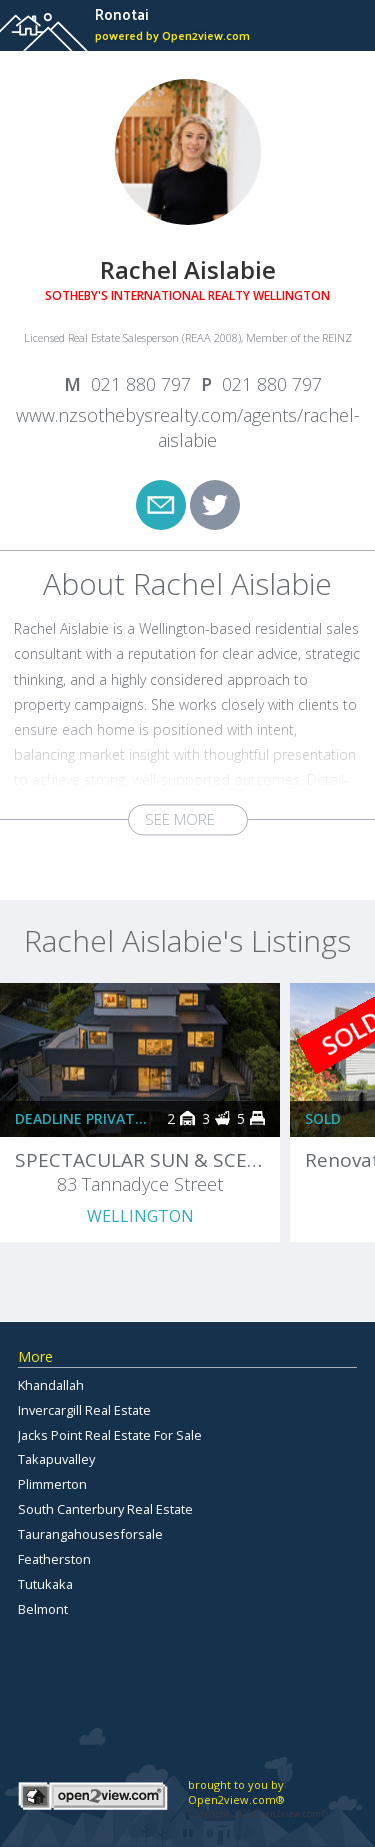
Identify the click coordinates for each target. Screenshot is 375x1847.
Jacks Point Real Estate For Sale (110, 1435)
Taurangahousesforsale (90, 1534)
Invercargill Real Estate (84, 1410)
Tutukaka (45, 1584)
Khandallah (51, 1385)
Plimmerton (52, 1484)
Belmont (43, 1609)
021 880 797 (141, 384)
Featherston (54, 1559)
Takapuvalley (56, 1459)
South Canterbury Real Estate (105, 1509)
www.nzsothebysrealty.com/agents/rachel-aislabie (188, 428)
